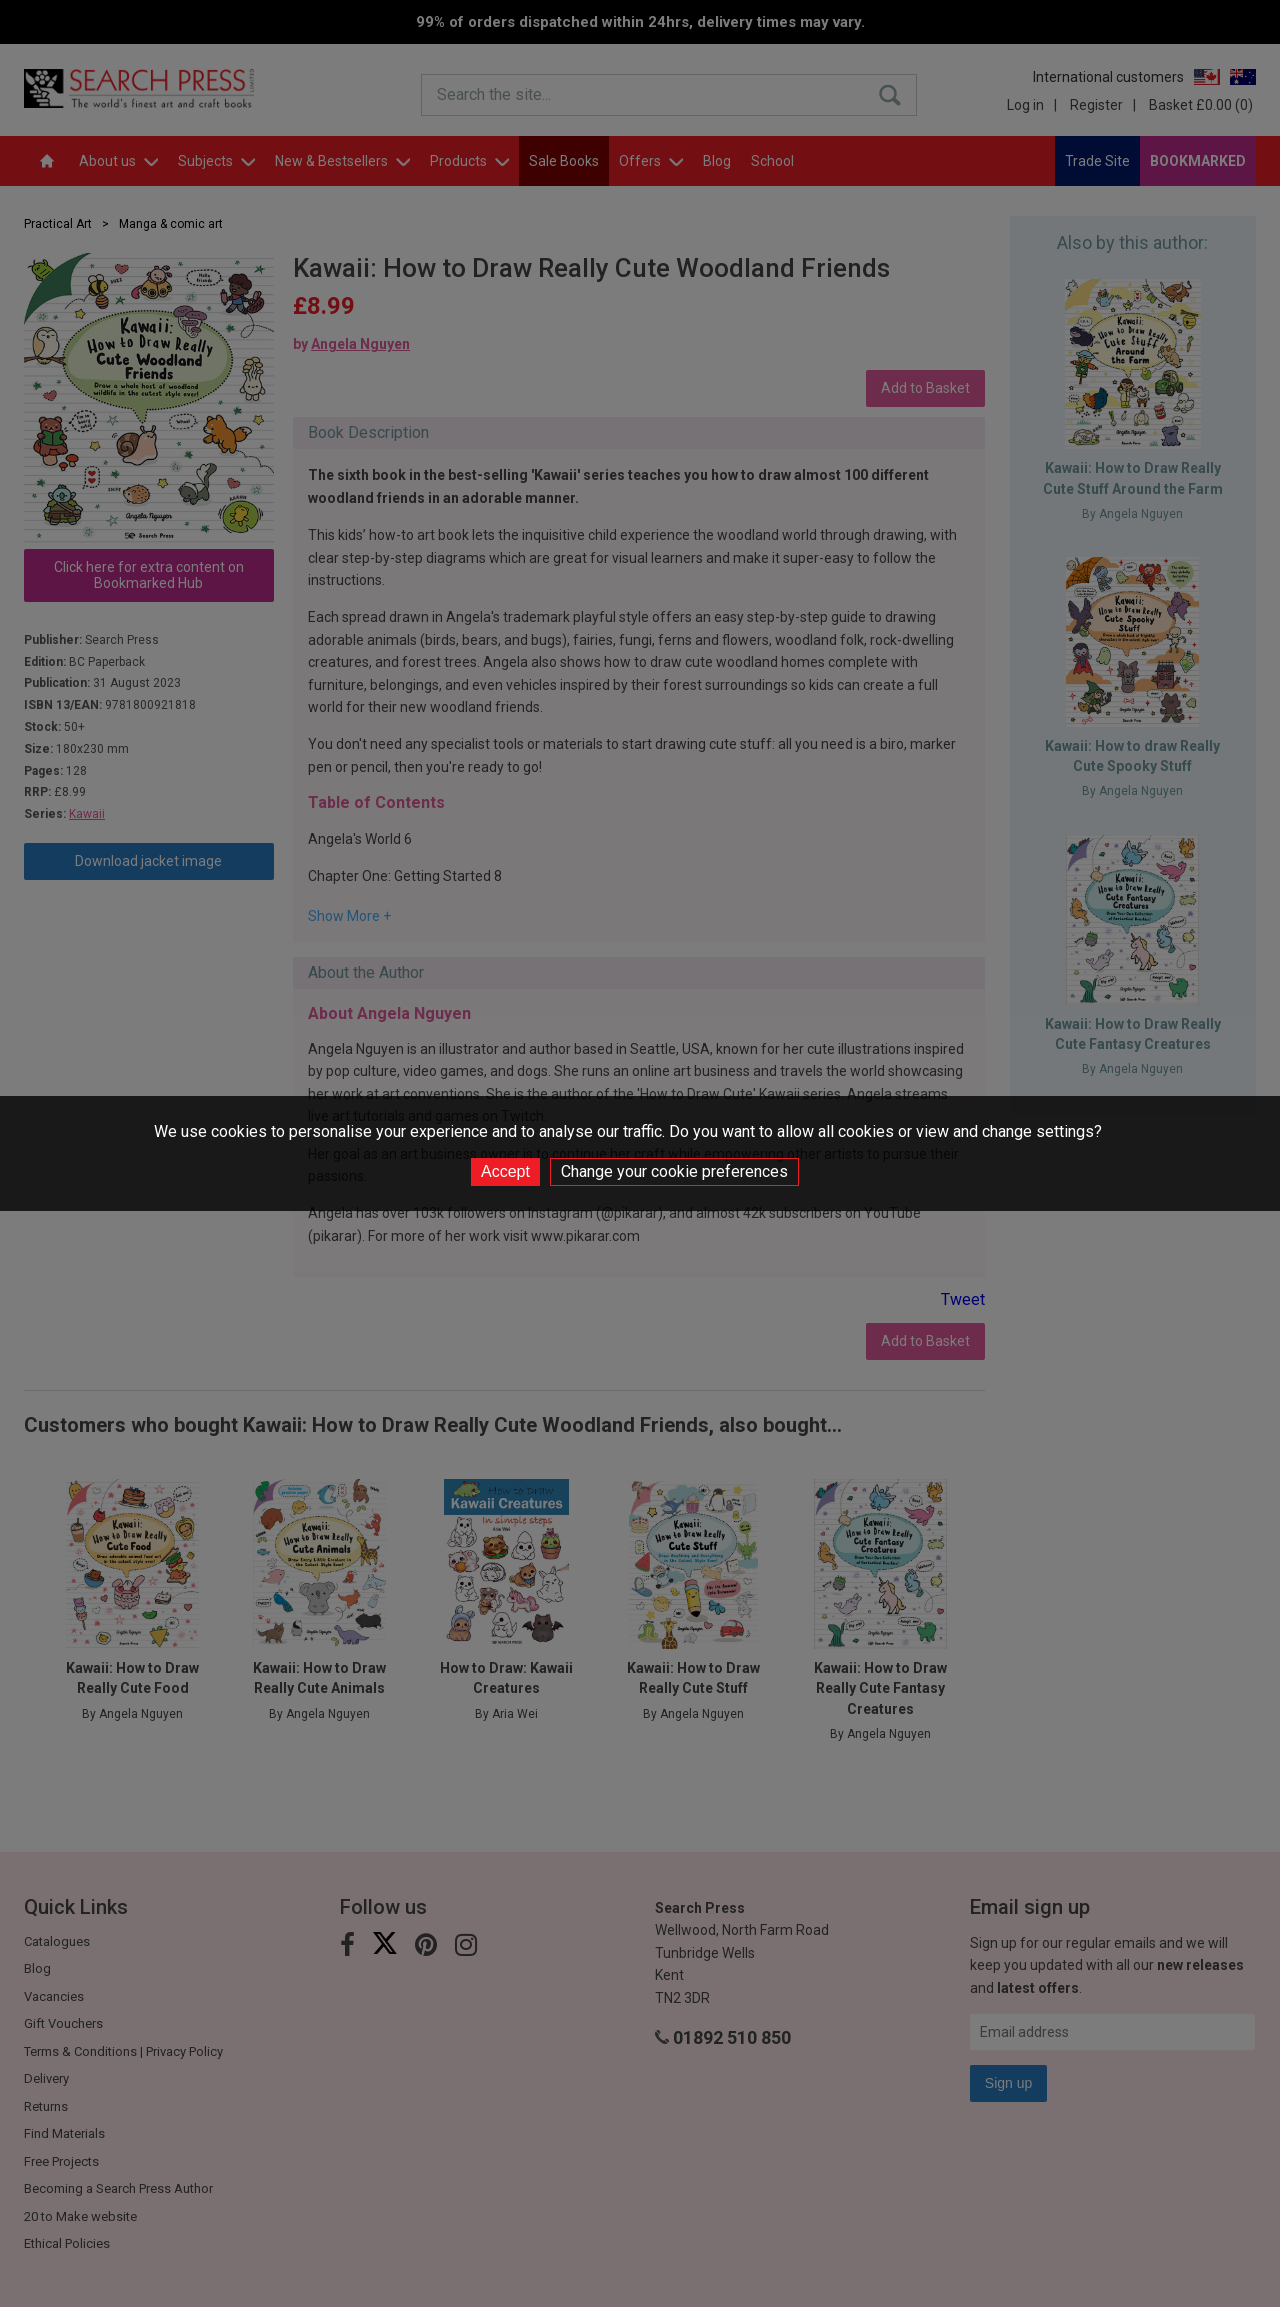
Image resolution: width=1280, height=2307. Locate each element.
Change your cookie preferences (674, 1171)
